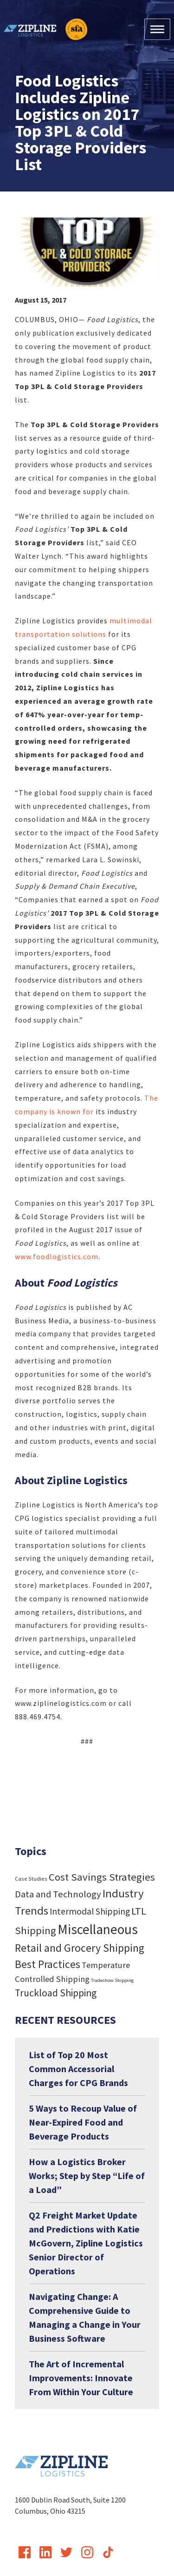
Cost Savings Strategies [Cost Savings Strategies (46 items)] (102, 1876)
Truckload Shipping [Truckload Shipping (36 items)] (56, 1993)
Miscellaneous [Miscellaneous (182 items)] (98, 1929)
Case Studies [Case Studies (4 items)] (31, 1878)
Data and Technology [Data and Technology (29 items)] (58, 1894)
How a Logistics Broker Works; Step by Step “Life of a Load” (87, 2175)
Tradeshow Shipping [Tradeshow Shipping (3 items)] (112, 1980)
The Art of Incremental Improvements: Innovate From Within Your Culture (81, 2378)
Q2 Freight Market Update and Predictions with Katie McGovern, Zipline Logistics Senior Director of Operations (86, 2243)
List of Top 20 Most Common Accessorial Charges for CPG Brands (78, 2068)
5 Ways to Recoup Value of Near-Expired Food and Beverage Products (83, 2122)
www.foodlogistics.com (56, 1256)
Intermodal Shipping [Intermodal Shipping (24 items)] (90, 1911)
